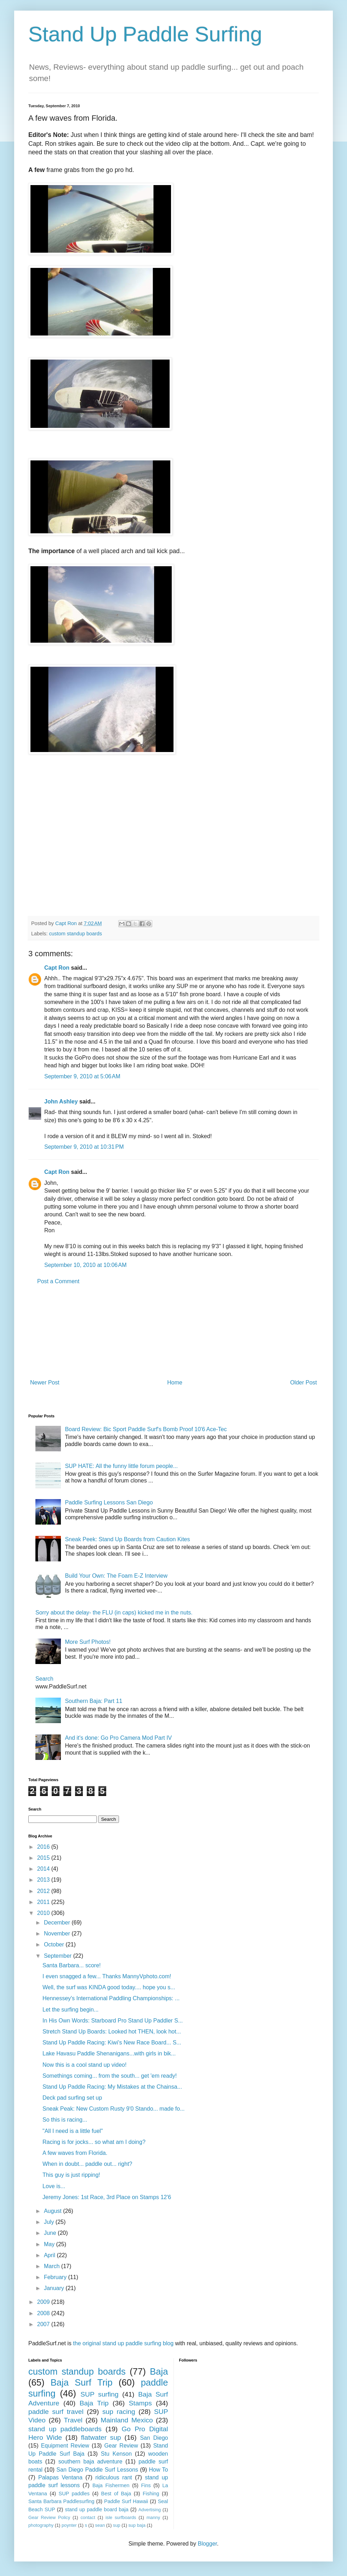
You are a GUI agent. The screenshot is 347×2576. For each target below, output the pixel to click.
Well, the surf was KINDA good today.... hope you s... (108, 1987)
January (55, 2288)
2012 (44, 1891)
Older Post (303, 1382)
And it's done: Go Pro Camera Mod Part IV (118, 1738)
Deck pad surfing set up (72, 2098)
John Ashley (61, 1101)
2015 (44, 1858)
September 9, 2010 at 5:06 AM (82, 1076)
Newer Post (44, 1382)
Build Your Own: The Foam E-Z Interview (116, 1576)
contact (87, 2517)
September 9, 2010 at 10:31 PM (84, 1147)
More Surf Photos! (87, 1642)
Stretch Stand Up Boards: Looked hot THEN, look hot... (111, 2032)
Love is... (53, 2186)
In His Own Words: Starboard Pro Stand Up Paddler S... (112, 2021)
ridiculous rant (113, 2477)
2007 (44, 2324)
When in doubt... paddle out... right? (87, 2164)
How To (158, 2470)
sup (116, 2525)
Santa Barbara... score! (71, 1965)
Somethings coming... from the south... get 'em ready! (109, 2076)
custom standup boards (75, 933)
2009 (44, 2302)
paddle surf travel (56, 2411)
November (58, 1933)
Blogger (207, 2544)
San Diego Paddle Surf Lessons (97, 2470)
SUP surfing (99, 2394)
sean (100, 2525)
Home (174, 1382)
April (50, 2255)
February (56, 2277)
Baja (159, 2371)
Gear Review (121, 2446)
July (50, 2222)
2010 (44, 1913)
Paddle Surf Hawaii (126, 2501)
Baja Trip (94, 2403)
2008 (44, 2313)
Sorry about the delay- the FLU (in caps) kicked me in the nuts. (114, 1613)
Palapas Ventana (60, 2477)
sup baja (136, 2525)
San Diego (154, 2438)
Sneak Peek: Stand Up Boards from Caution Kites (127, 1539)
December (58, 1923)
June (51, 2233)
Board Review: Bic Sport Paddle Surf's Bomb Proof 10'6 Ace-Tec (146, 1429)
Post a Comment (58, 1281)
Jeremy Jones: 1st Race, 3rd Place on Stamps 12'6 (106, 2197)
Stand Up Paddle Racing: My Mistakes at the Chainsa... (112, 2087)
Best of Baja (116, 2493)
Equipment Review (65, 2446)
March (52, 2266)
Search (44, 1679)
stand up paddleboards (65, 2429)
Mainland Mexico (127, 2420)
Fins (145, 2485)
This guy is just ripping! (71, 2175)
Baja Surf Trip (82, 2382)
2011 (44, 1902)
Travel (73, 2420)
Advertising (149, 2509)
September (58, 1956)
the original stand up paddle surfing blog (123, 2343)
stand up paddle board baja (97, 2509)
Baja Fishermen (110, 2485)
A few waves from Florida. (74, 2153)
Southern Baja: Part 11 (93, 1701)
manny (153, 2517)
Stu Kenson (116, 2454)
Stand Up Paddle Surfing (145, 34)
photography (40, 2525)
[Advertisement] (174, 1332)
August (53, 2211)
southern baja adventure (90, 2462)
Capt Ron (56, 968)
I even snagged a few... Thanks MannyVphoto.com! (106, 1976)
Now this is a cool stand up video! (84, 2065)
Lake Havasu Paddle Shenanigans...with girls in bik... (109, 2053)
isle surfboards (121, 2517)
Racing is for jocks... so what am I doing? (94, 2142)
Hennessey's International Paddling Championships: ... (111, 1998)
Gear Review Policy (49, 2517)
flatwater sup (101, 2437)
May (50, 2244)
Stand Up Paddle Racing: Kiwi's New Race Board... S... (111, 2042)
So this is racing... (64, 2120)
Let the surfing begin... (70, 2010)
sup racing (118, 2411)
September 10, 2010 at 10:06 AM (85, 1265)
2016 (44, 1847)
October (55, 1944)
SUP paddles (74, 2493)
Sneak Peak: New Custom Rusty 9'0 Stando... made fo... (113, 2109)
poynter (69, 2525)
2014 (44, 1869)
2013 (44, 1880)
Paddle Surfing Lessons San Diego (109, 1502)
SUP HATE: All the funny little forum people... (121, 1466)
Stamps (140, 2403)
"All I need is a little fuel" (72, 2131)
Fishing (151, 2493)
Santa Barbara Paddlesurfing (61, 2501)
